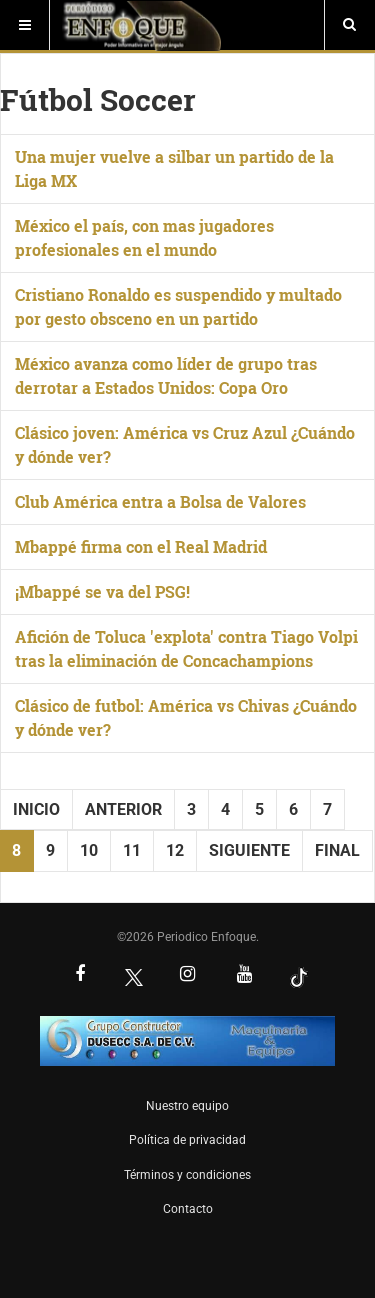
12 (175, 850)
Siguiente (249, 850)
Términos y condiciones (187, 1175)
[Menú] (25, 25)
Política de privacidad (187, 1140)
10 (89, 850)
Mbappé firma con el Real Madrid (141, 546)
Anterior (123, 809)
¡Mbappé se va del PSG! (102, 591)
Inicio (36, 809)
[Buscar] (349, 25)
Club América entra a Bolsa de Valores (160, 501)
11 (132, 850)
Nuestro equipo (187, 1106)
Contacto (188, 1209)
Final (337, 850)
